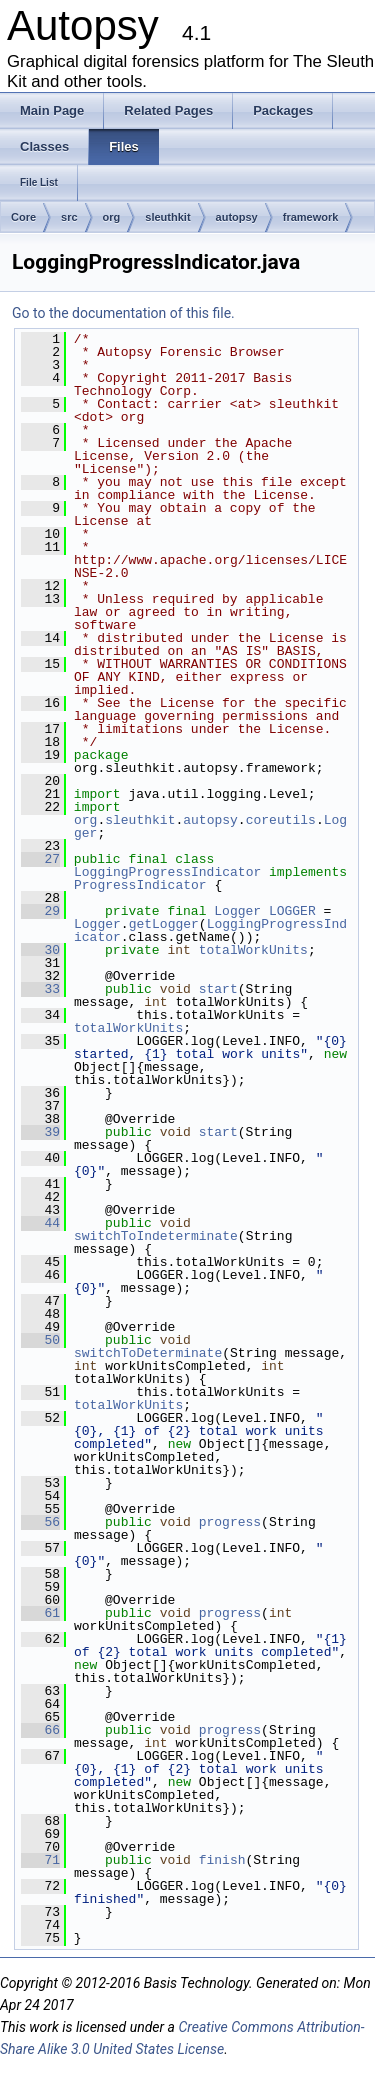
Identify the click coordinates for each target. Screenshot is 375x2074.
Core (23, 217)
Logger (237, 911)
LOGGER (292, 911)
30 (40, 950)
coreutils (281, 820)
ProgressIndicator (140, 885)
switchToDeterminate (148, 1353)
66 (40, 1730)
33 (40, 989)
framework (311, 217)
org (112, 217)
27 (40, 859)
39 (40, 1132)
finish (222, 1860)
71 (40, 1860)
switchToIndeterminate (156, 1236)
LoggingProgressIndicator (167, 872)
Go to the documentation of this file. (123, 313)
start (218, 989)
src (69, 217)
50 (40, 1340)
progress (230, 1522)
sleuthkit (167, 217)
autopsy (237, 217)
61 (40, 1613)
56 (40, 1522)
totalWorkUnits (253, 950)
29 (40, 911)
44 (40, 1223)
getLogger (164, 924)
